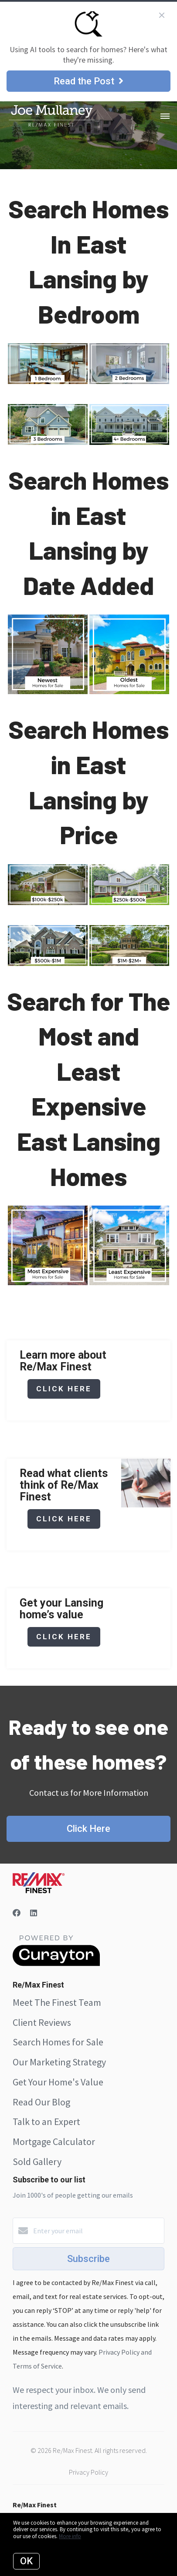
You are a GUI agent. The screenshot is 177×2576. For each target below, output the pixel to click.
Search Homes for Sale (58, 2042)
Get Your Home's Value (58, 2082)
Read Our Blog (41, 2102)
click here (64, 1388)
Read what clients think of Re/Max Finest (64, 1485)
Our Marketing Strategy (59, 2062)
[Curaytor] (56, 1963)
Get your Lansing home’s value (61, 1609)
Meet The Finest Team (57, 2002)
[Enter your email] (97, 2231)
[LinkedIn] (33, 1913)
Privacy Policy (88, 2472)
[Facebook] (16, 1913)
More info (70, 2536)
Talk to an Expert (46, 2121)
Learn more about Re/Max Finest (63, 1361)
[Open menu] (165, 117)
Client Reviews (42, 2022)
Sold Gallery (37, 2161)
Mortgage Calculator (54, 2141)
